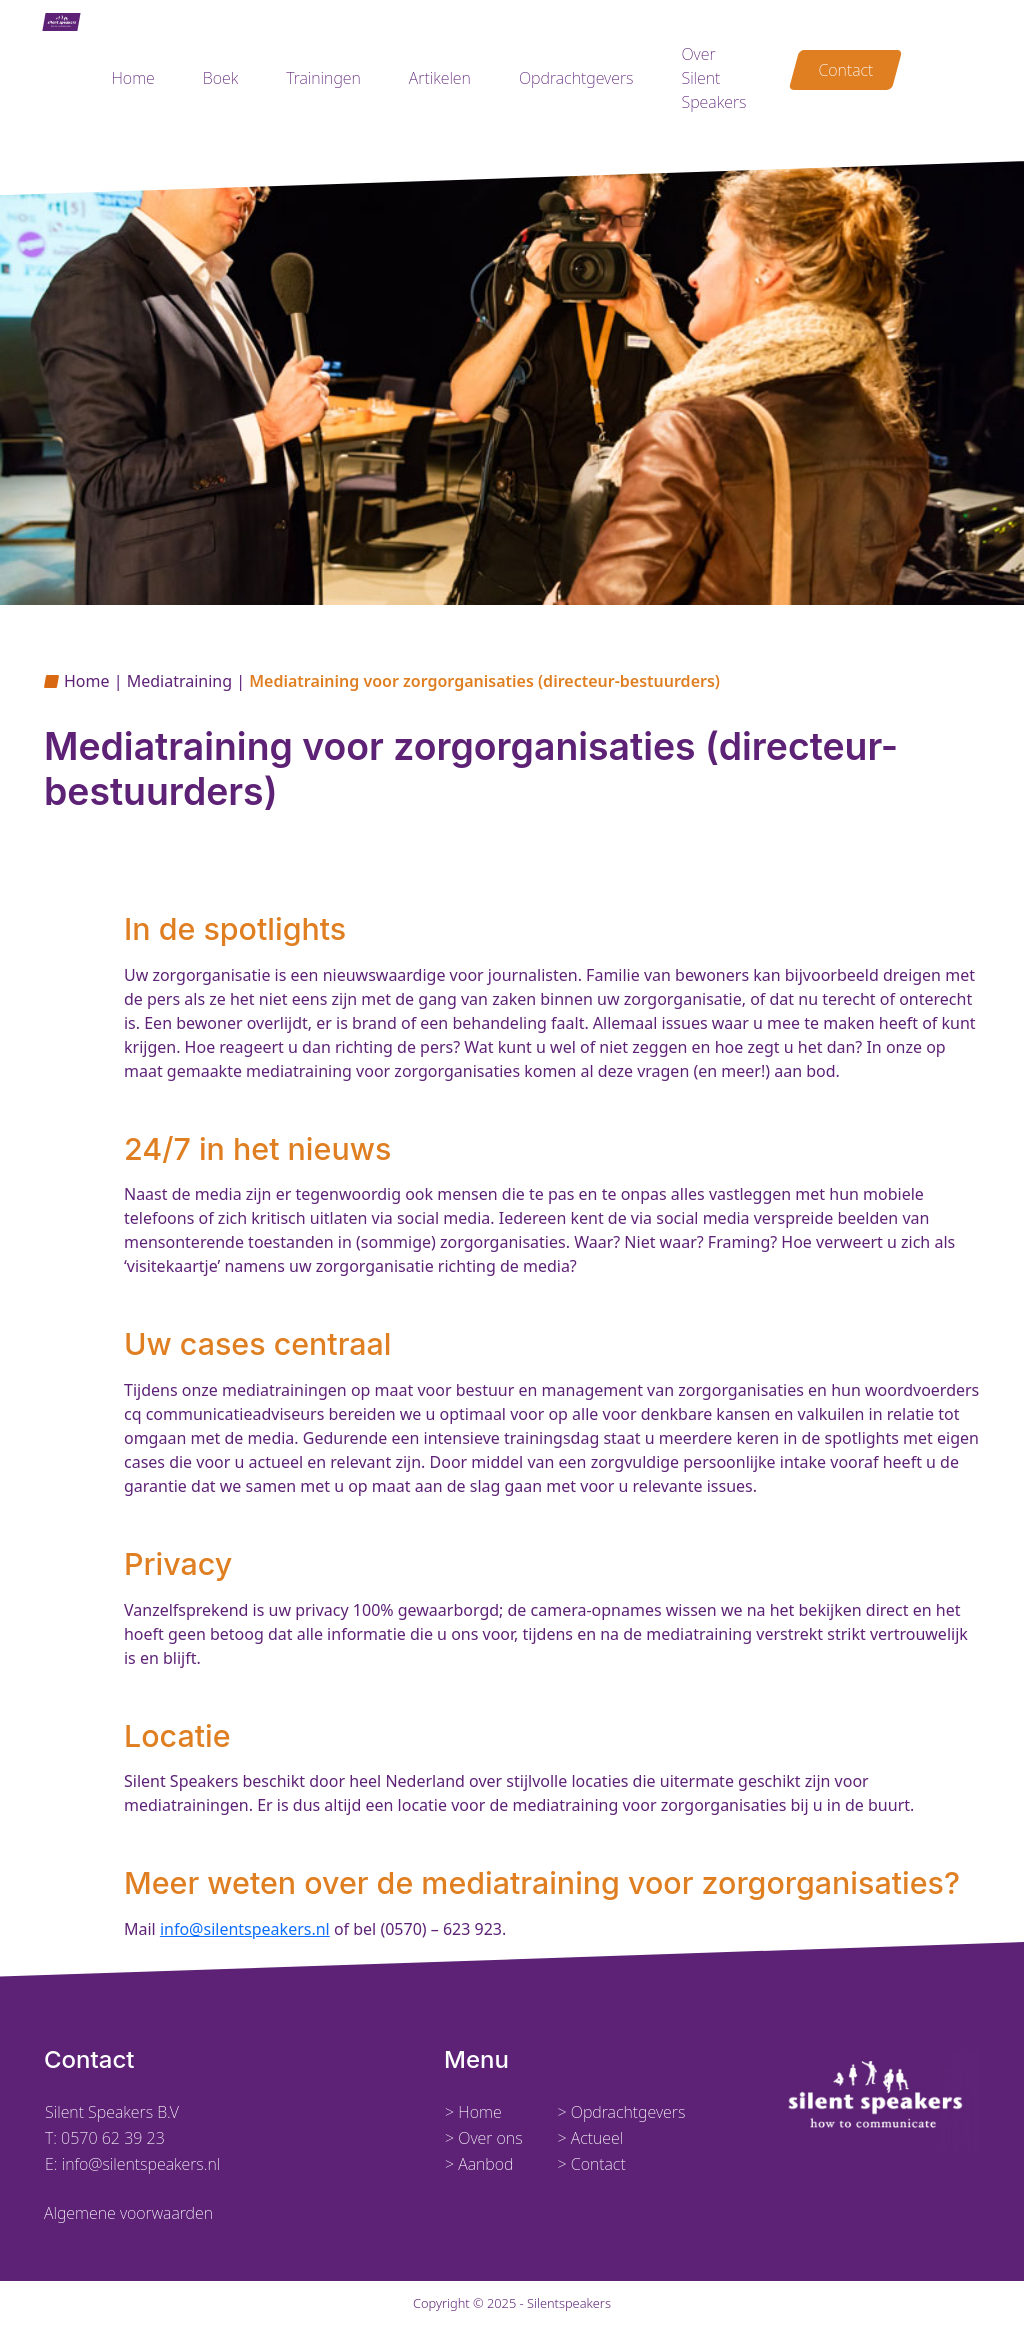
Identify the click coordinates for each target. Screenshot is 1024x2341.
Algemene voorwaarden (128, 2213)
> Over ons (484, 2138)
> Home (473, 2112)
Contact (845, 70)
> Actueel (590, 2138)
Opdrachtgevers (576, 78)
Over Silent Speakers (713, 78)
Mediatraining (179, 681)
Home (132, 78)
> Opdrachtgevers (621, 2112)
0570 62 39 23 (113, 2138)
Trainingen (323, 78)
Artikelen (440, 78)
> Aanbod (479, 2164)
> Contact (591, 2164)
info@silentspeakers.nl (245, 1929)
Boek (220, 78)
